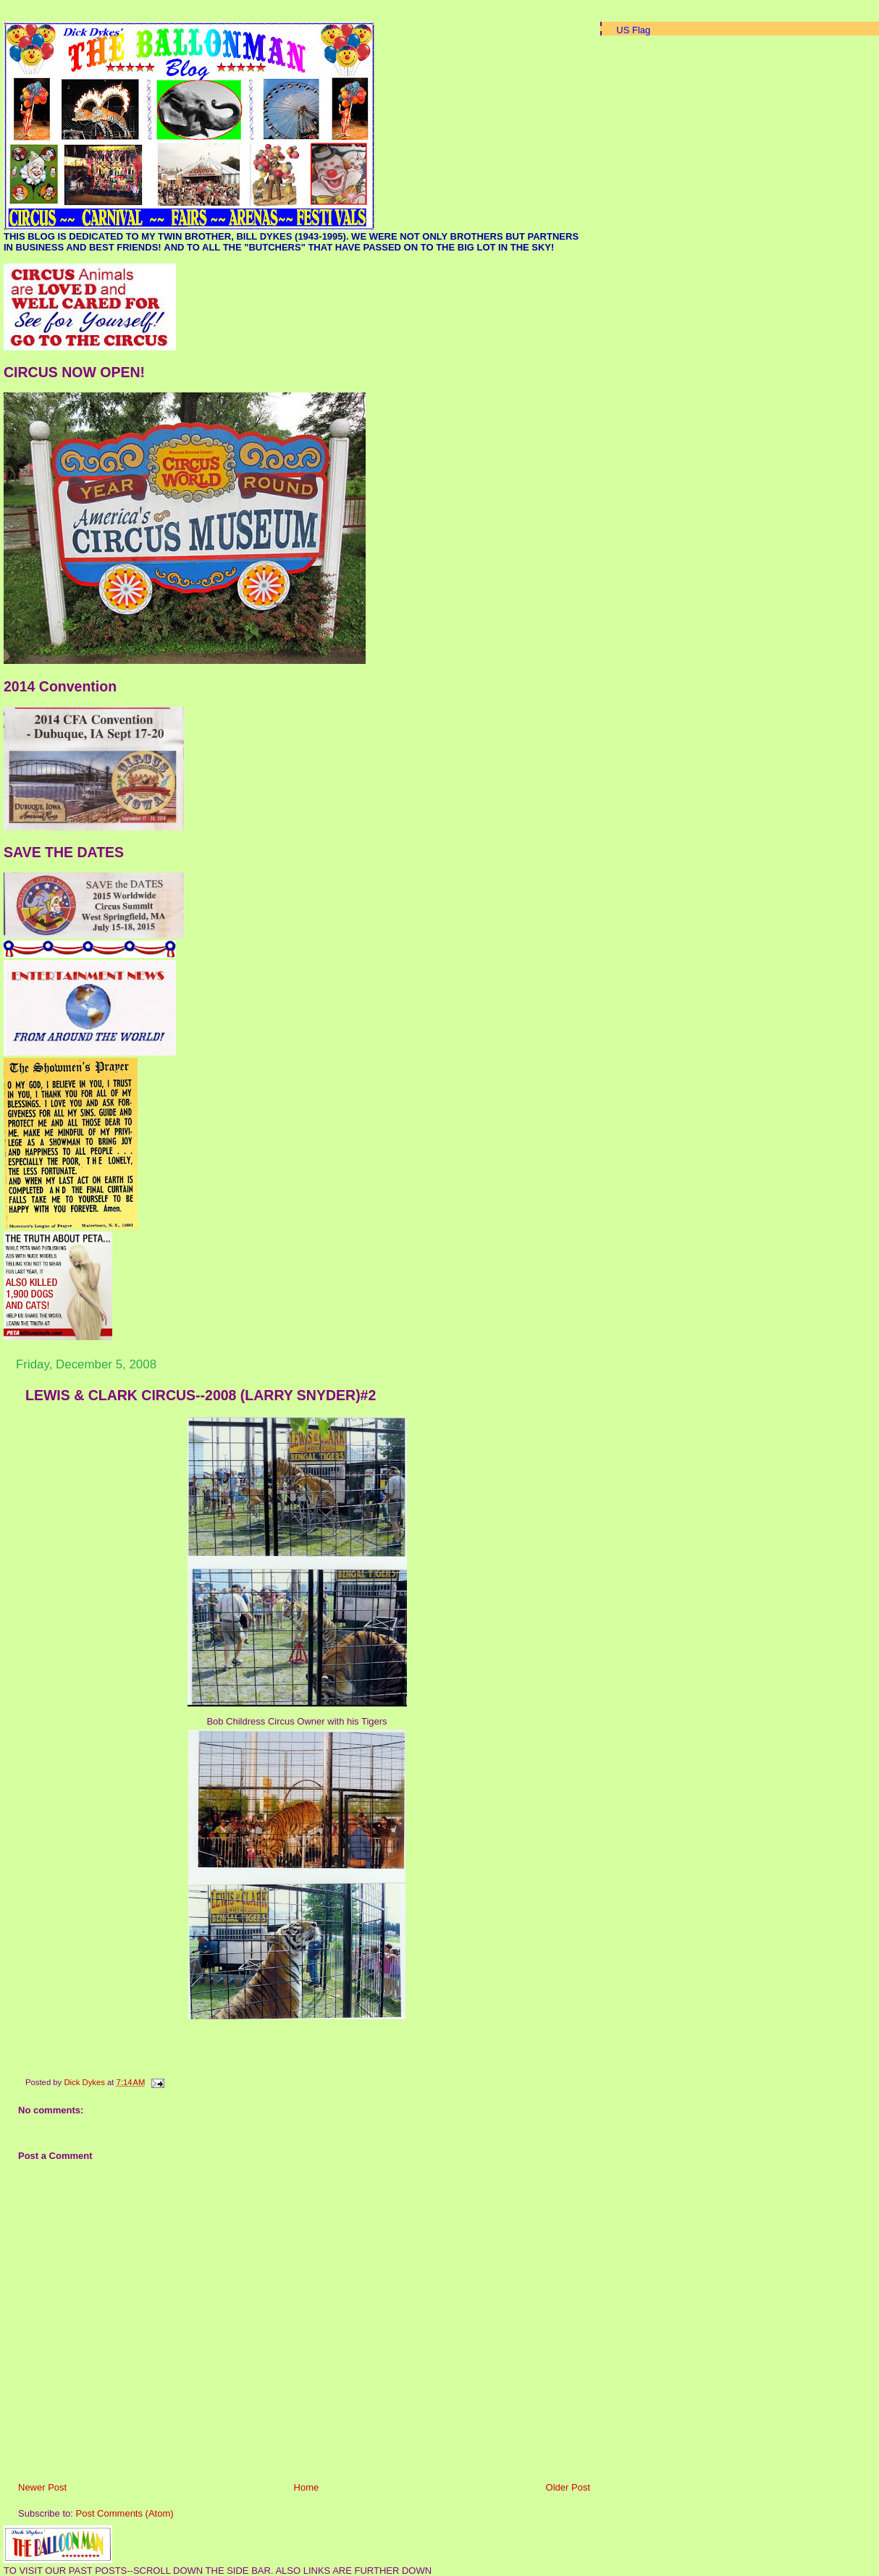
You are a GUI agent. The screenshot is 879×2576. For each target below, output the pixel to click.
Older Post (568, 2487)
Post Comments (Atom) (125, 2513)
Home (306, 2487)
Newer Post (42, 2487)
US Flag (633, 30)
